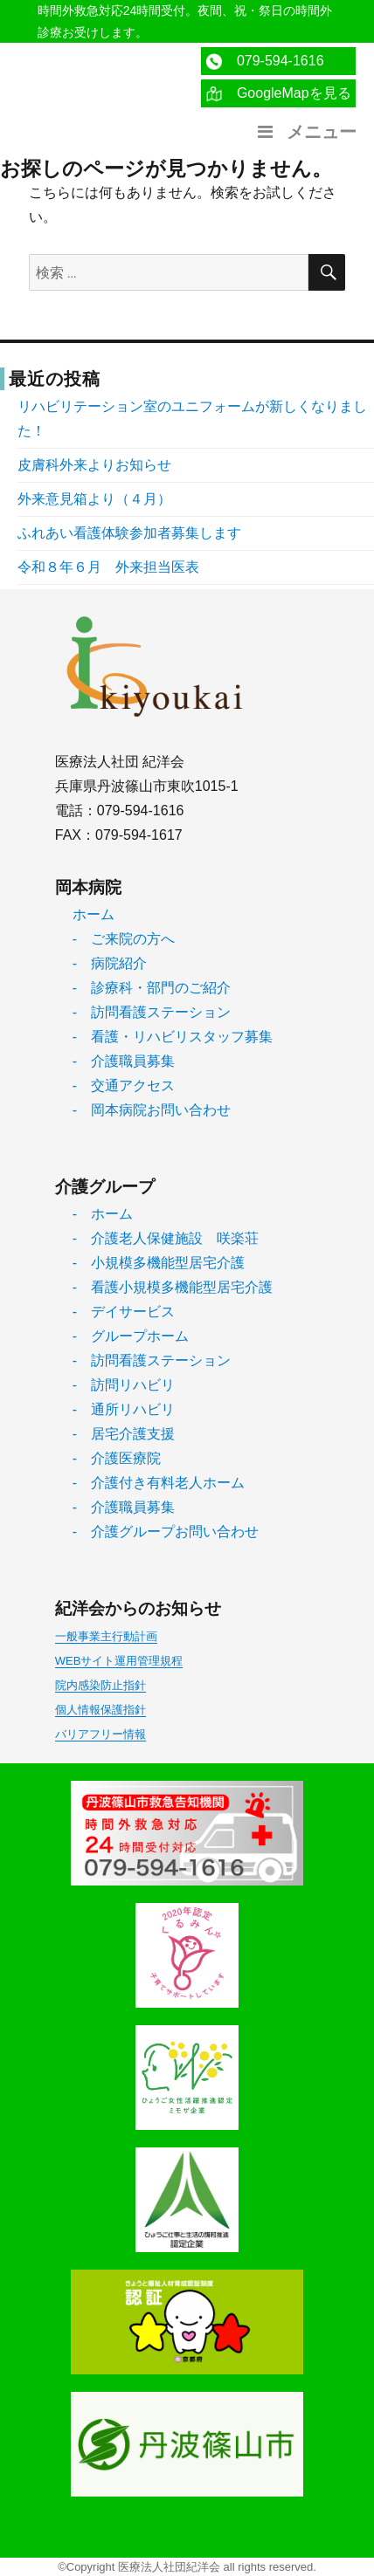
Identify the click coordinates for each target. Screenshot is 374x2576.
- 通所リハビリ (124, 1409)
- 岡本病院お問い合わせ (152, 1110)
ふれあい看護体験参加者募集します (129, 533)
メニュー (305, 131)
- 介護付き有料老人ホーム (159, 1482)
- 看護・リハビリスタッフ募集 (173, 1036)
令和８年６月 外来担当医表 (108, 567)
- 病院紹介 (110, 963)
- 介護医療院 (117, 1458)
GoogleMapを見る (278, 94)
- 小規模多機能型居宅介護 (159, 1262)
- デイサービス (124, 1311)
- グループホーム (131, 1336)
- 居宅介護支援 (124, 1433)
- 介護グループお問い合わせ (166, 1531)
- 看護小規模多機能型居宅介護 (173, 1287)
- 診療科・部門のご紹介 (152, 987)
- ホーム (103, 1213)
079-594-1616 (264, 61)
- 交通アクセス (124, 1085)
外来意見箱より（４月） (94, 498)
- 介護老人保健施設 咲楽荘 (166, 1238)
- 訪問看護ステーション (152, 1012)
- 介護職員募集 (124, 1061)
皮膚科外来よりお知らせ (94, 464)
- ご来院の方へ (124, 938)
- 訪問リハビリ (124, 1384)
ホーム (93, 914)
